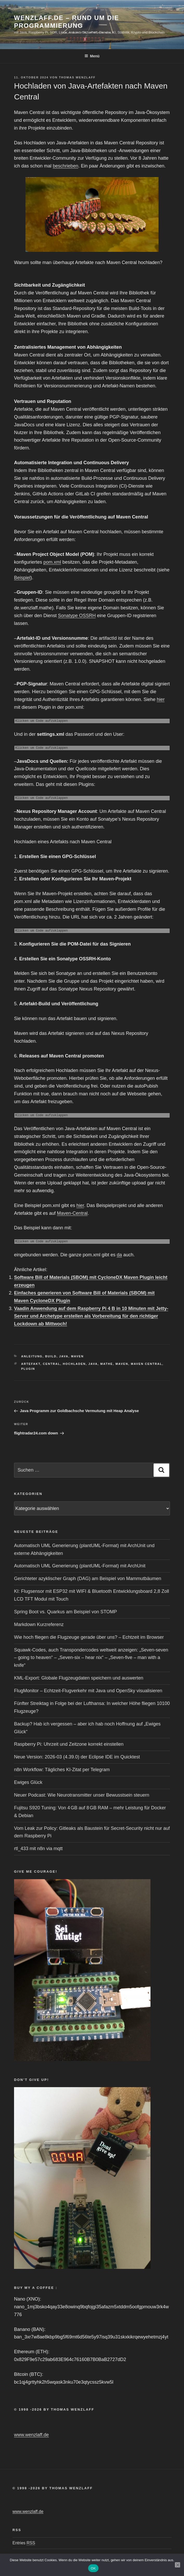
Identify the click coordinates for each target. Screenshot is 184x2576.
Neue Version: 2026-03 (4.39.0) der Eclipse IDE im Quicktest (77, 1756)
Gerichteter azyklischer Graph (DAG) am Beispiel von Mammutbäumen (87, 1578)
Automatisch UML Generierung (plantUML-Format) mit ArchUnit (80, 1565)
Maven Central (146, 1363)
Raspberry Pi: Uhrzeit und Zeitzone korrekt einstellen (68, 1744)
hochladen (74, 1363)
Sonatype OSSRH (77, 615)
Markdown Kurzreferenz (39, 1624)
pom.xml (52, 562)
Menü (92, 56)
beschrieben (65, 165)
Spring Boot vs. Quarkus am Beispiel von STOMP (65, 1611)
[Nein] (177, 2564)
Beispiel (22, 577)
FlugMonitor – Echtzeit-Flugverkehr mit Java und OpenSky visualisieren (88, 1690)
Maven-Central (72, 1213)
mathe (106, 1363)
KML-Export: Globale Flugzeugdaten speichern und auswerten (78, 1678)
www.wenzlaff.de (31, 2434)
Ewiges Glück (28, 1782)
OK (93, 2568)
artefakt (30, 1363)
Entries (23, 2543)
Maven (77, 1356)
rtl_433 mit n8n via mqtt (38, 1848)
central (51, 1363)
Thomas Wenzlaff (77, 77)
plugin (28, 1368)
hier (161, 699)
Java (64, 1356)
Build (51, 1356)
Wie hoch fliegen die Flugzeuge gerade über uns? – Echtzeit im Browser (89, 1637)
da (119, 1254)
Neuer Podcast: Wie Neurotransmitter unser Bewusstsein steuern (81, 1795)
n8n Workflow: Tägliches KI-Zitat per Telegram (62, 1769)
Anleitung (32, 1356)
